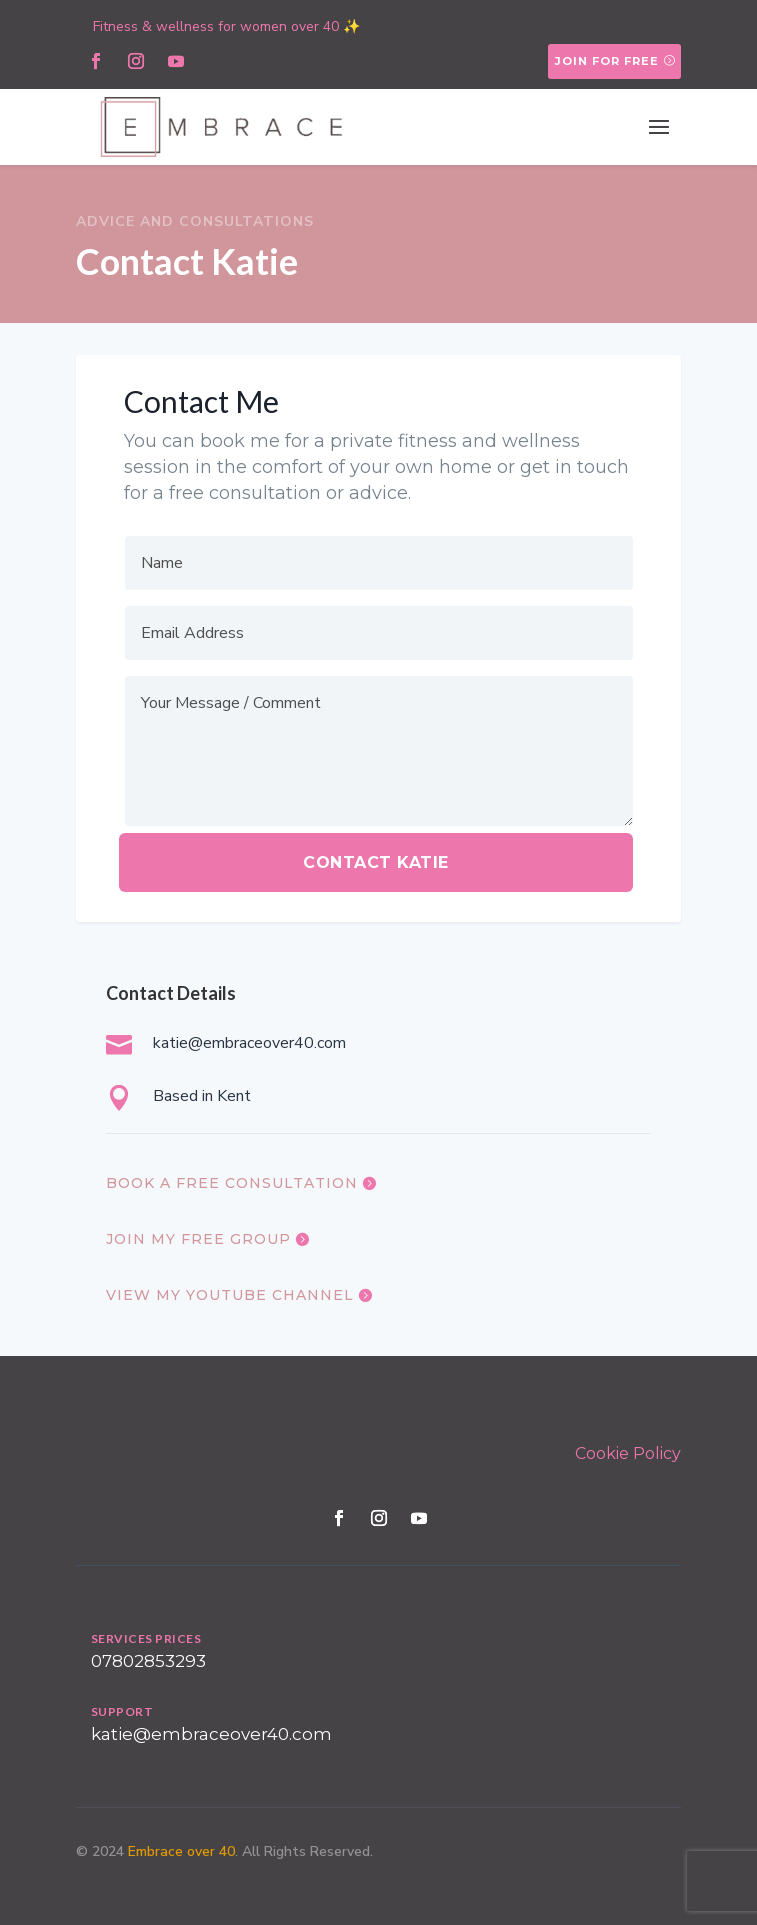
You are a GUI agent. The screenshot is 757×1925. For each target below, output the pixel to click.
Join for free (607, 61)
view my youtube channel (230, 1295)
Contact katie (376, 862)
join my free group (198, 1239)
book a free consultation (232, 1183)
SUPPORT (122, 1711)
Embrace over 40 (181, 1851)
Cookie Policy (628, 1453)
